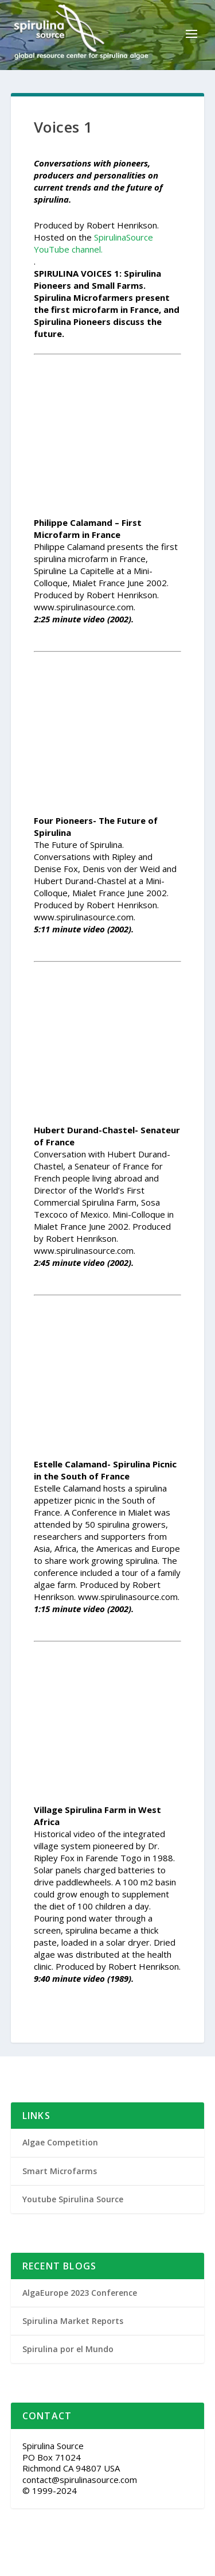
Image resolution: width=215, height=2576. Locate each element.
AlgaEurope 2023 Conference (79, 2292)
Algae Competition (60, 2142)
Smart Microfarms (59, 2171)
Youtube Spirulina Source (72, 2199)
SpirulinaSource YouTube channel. (93, 243)
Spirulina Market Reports (72, 2320)
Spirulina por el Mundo (68, 2348)
